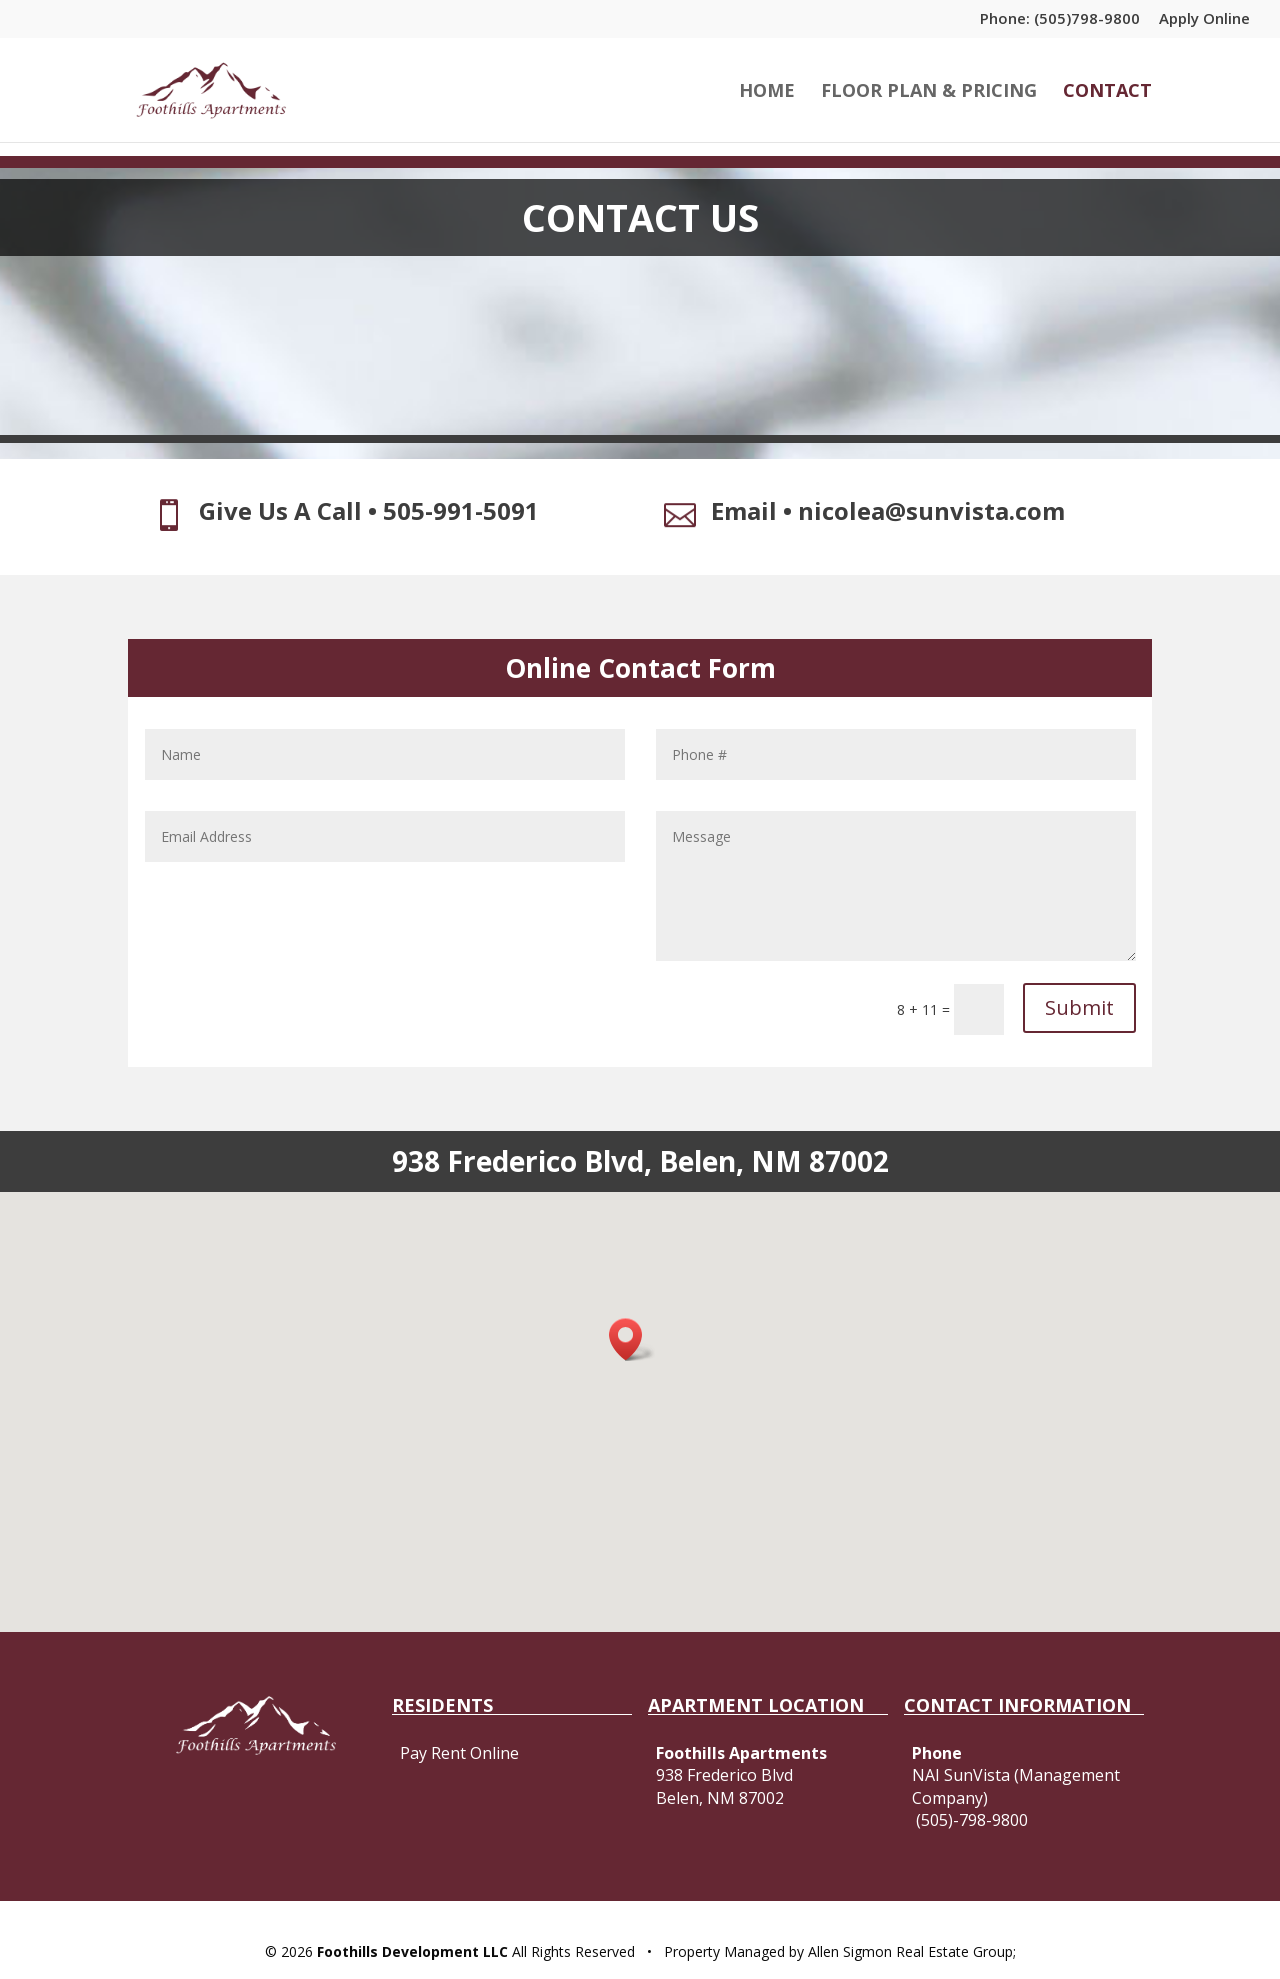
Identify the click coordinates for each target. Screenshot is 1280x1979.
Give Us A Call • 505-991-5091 (369, 510)
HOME (767, 92)
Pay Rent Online (459, 1753)
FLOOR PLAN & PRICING (929, 92)
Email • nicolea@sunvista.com (888, 510)
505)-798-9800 (974, 1820)
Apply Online (1204, 19)
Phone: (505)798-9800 (1060, 19)
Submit (1079, 1007)
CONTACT (1107, 92)
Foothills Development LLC (410, 1951)
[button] (632, 1339)
